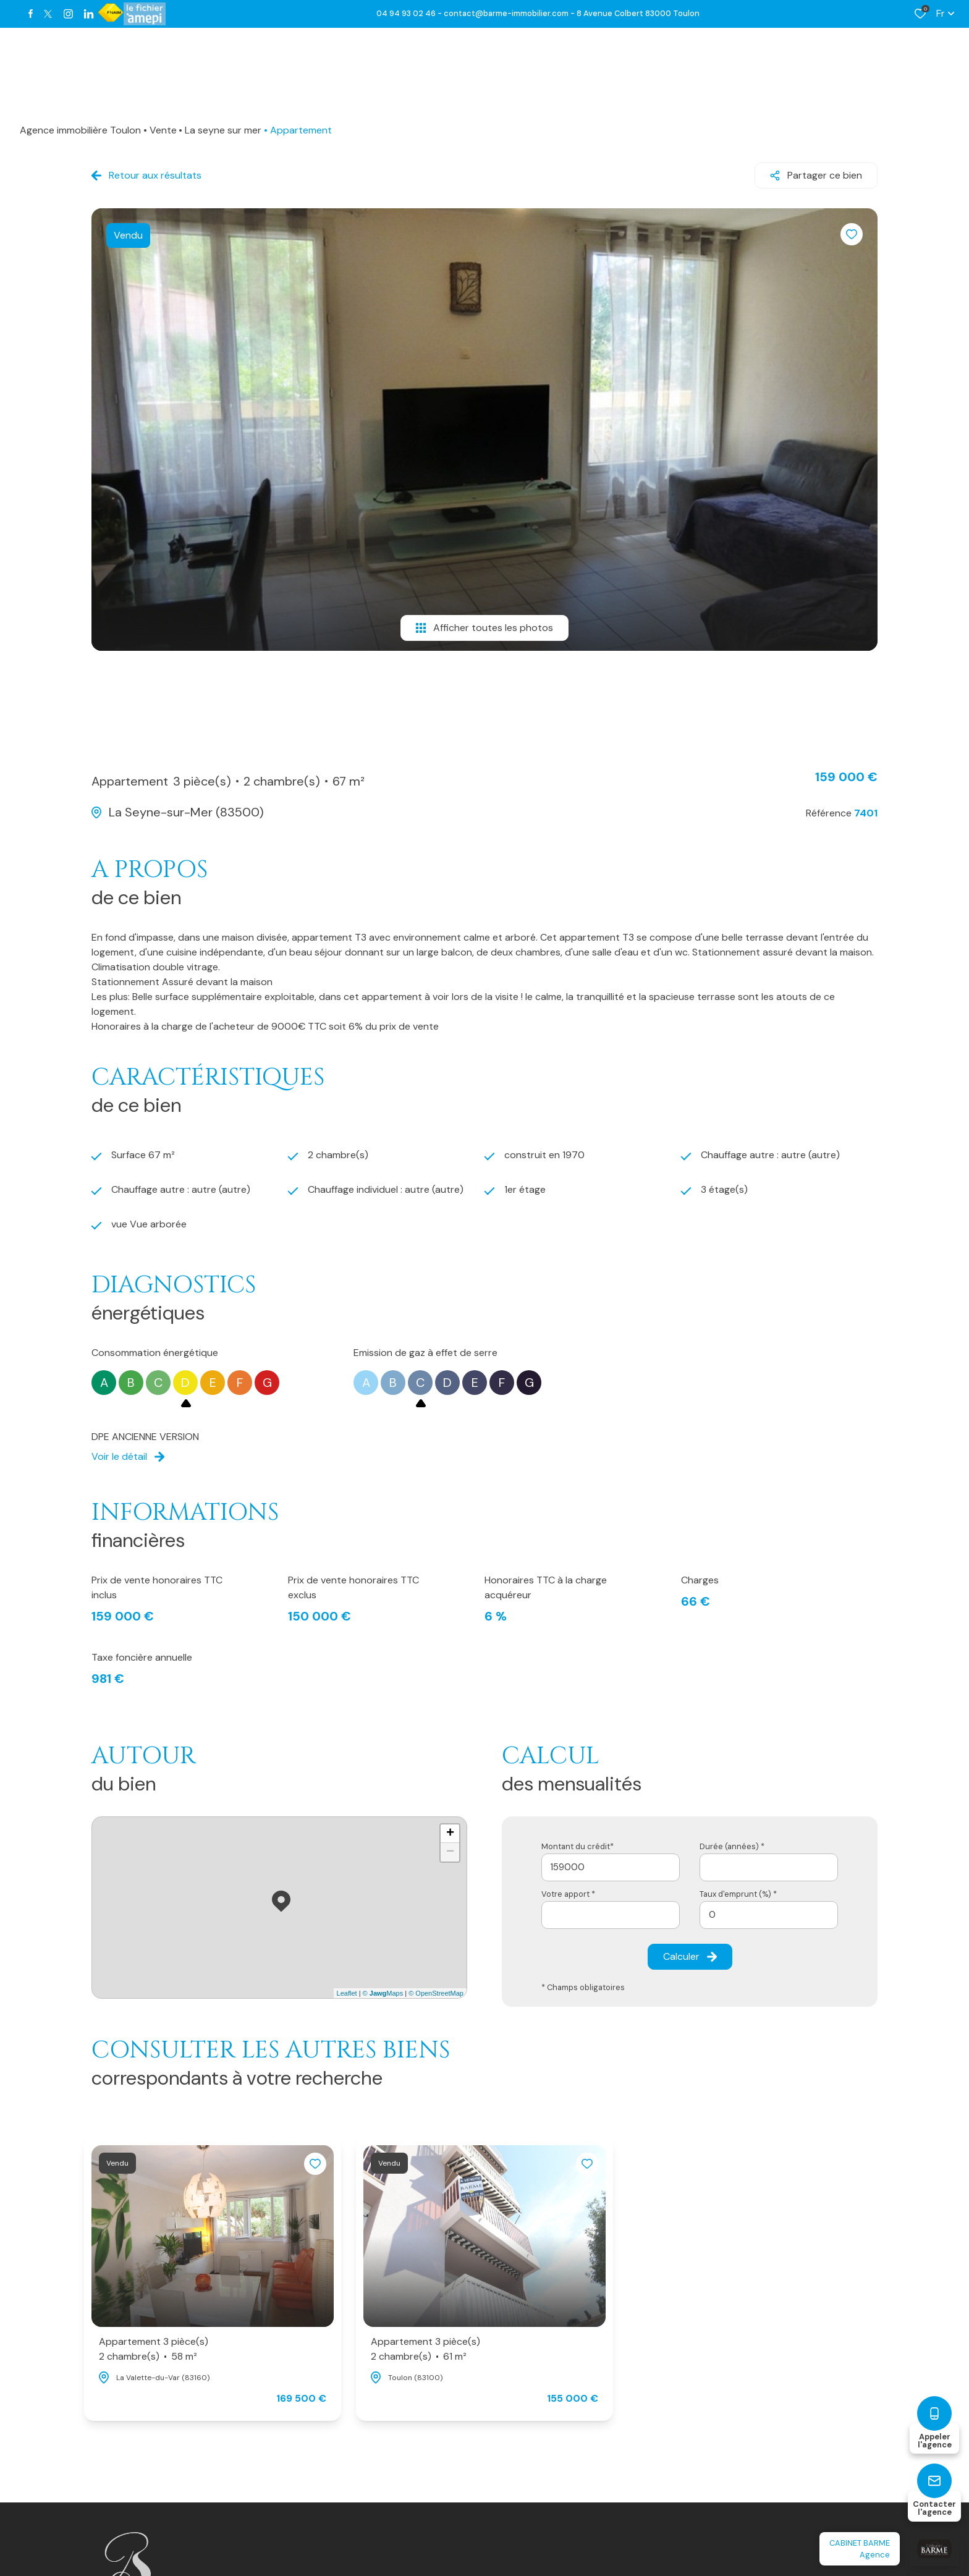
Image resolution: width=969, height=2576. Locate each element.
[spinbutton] (769, 1915)
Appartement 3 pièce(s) (153, 2349)
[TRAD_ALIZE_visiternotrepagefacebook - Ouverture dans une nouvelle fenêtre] (30, 13)
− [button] (450, 1852)
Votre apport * (568, 1894)
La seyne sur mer (223, 130)
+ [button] (450, 1833)
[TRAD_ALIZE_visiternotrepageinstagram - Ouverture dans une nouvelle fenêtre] (68, 14)
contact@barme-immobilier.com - (510, 13)
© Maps (383, 1993)
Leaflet (347, 1993)
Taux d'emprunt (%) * (738, 1894)
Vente (163, 130)
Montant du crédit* (577, 1846)
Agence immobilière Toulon (80, 130)
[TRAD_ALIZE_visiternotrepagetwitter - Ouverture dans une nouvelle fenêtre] (48, 14)
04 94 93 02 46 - (410, 13)
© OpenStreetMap (435, 1993)
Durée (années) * (732, 1846)
